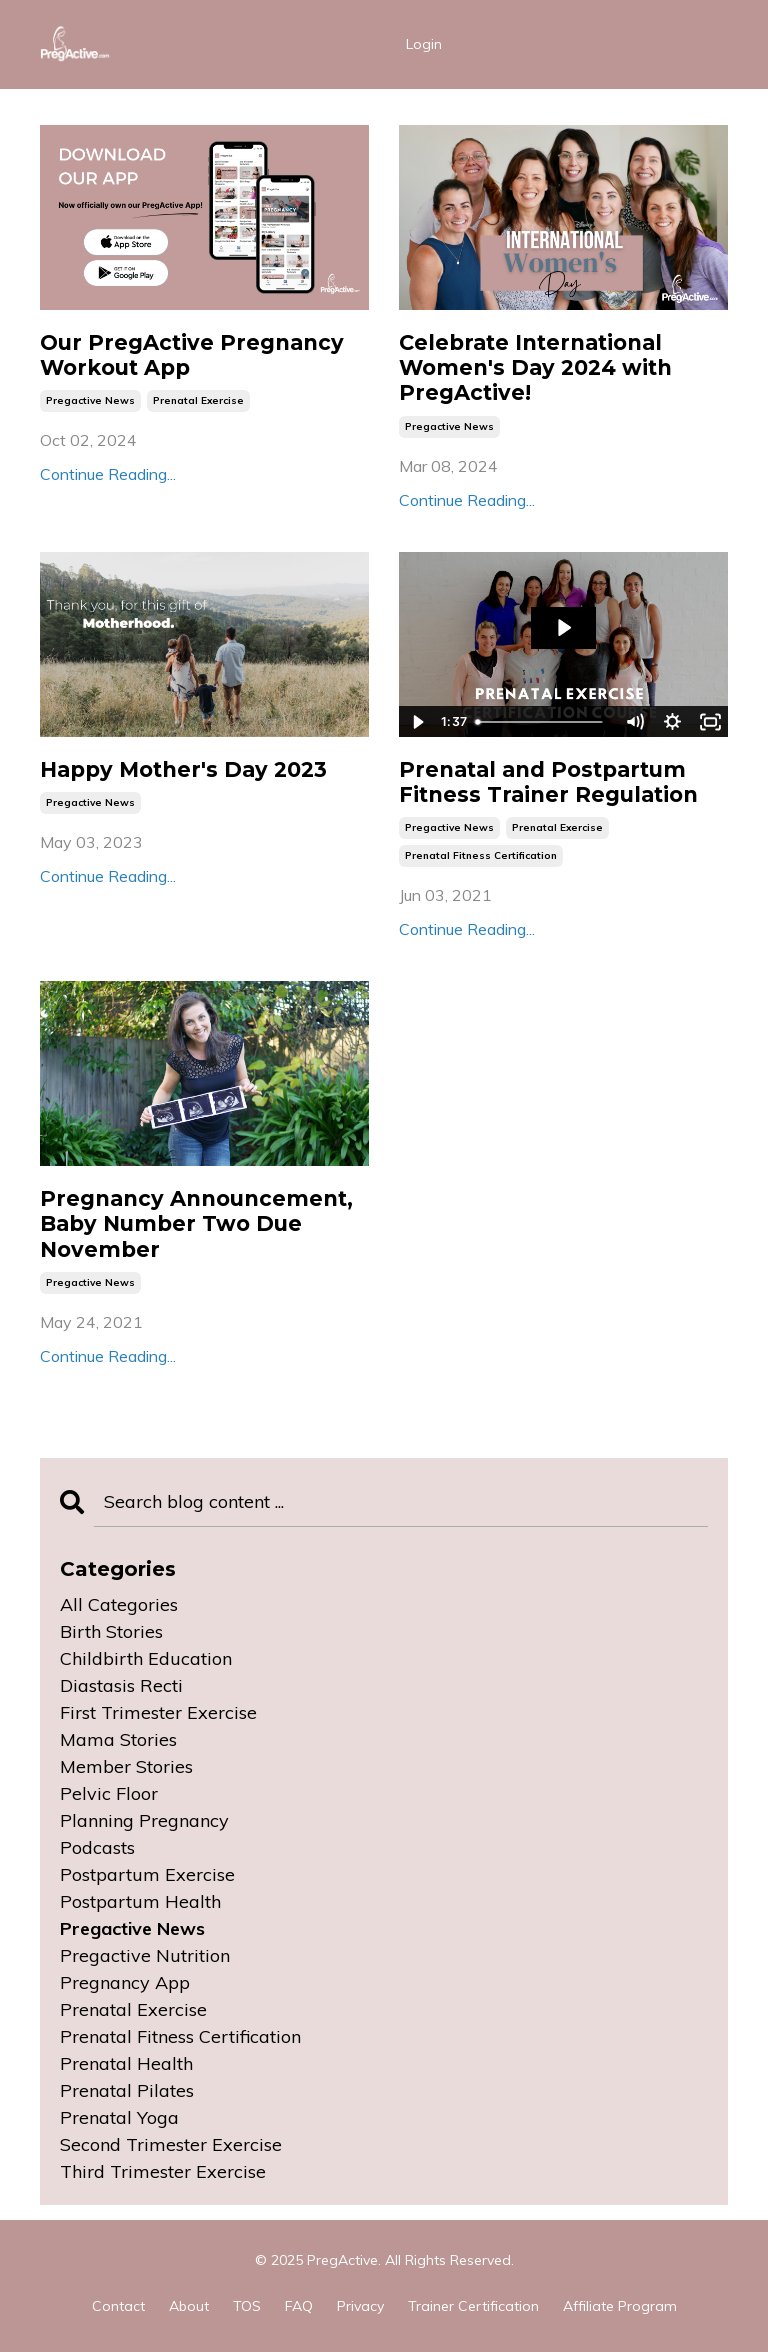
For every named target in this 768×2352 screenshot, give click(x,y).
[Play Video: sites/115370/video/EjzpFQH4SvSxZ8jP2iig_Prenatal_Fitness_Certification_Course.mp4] (563, 627)
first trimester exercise (158, 1712)
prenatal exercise (198, 400)
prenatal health (126, 2063)
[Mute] (634, 722)
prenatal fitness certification (481, 855)
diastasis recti (121, 1685)
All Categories (119, 1604)
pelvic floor (109, 1793)
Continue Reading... (108, 474)
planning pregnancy (144, 1820)
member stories (126, 1766)
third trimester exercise (163, 2171)
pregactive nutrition (145, 1955)
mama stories (118, 1739)
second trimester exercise (171, 2144)
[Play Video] (417, 722)
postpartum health (140, 1901)
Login (424, 44)
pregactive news (90, 400)
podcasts (97, 1847)
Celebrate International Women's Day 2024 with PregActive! (535, 367)
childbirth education (146, 1658)
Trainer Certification (473, 2306)
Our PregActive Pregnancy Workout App (192, 355)
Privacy (360, 2306)
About (189, 2306)
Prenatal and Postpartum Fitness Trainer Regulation (548, 782)
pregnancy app (125, 1982)
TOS (247, 2306)
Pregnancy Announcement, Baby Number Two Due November (196, 1223)
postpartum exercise (147, 1874)
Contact (118, 2306)
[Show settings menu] (672, 722)
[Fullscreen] (710, 722)
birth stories (111, 1631)
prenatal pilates (127, 2090)
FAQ (299, 2306)
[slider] (542, 722)
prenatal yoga (119, 2117)
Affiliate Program (620, 2306)
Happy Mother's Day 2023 (183, 769)
